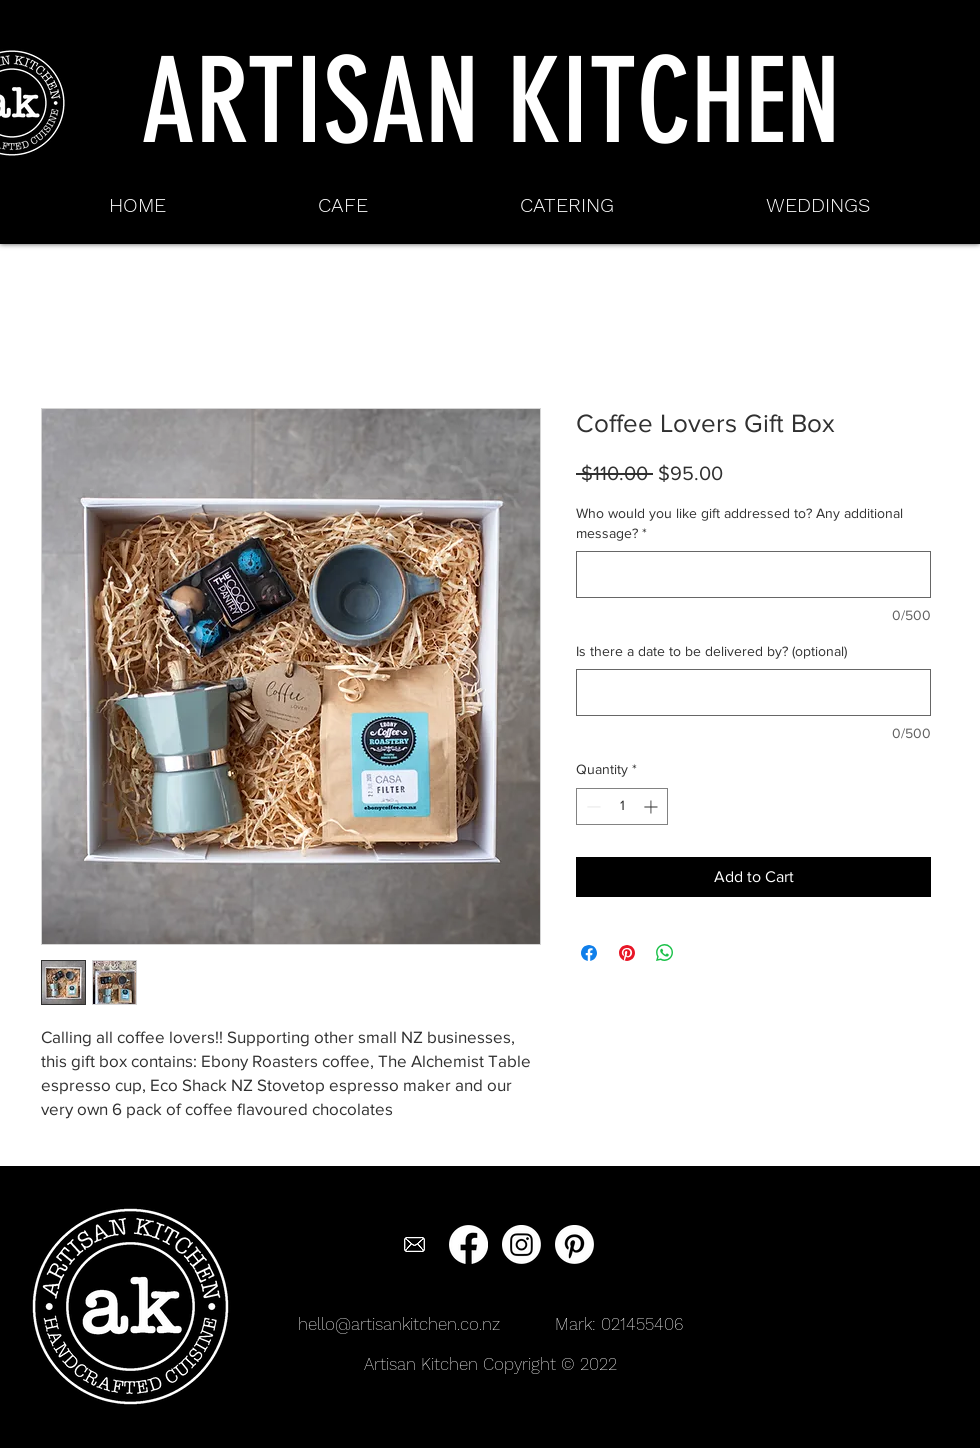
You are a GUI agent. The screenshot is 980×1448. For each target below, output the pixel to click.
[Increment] (652, 806)
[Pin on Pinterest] (627, 953)
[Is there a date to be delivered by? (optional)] (753, 692)
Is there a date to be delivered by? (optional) (711, 651)
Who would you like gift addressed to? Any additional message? (739, 523)
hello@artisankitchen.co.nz (399, 1324)
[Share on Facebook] (589, 953)
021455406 (642, 1324)
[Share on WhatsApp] (665, 953)
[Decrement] (591, 806)
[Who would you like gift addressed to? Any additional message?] (753, 574)
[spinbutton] (622, 806)
